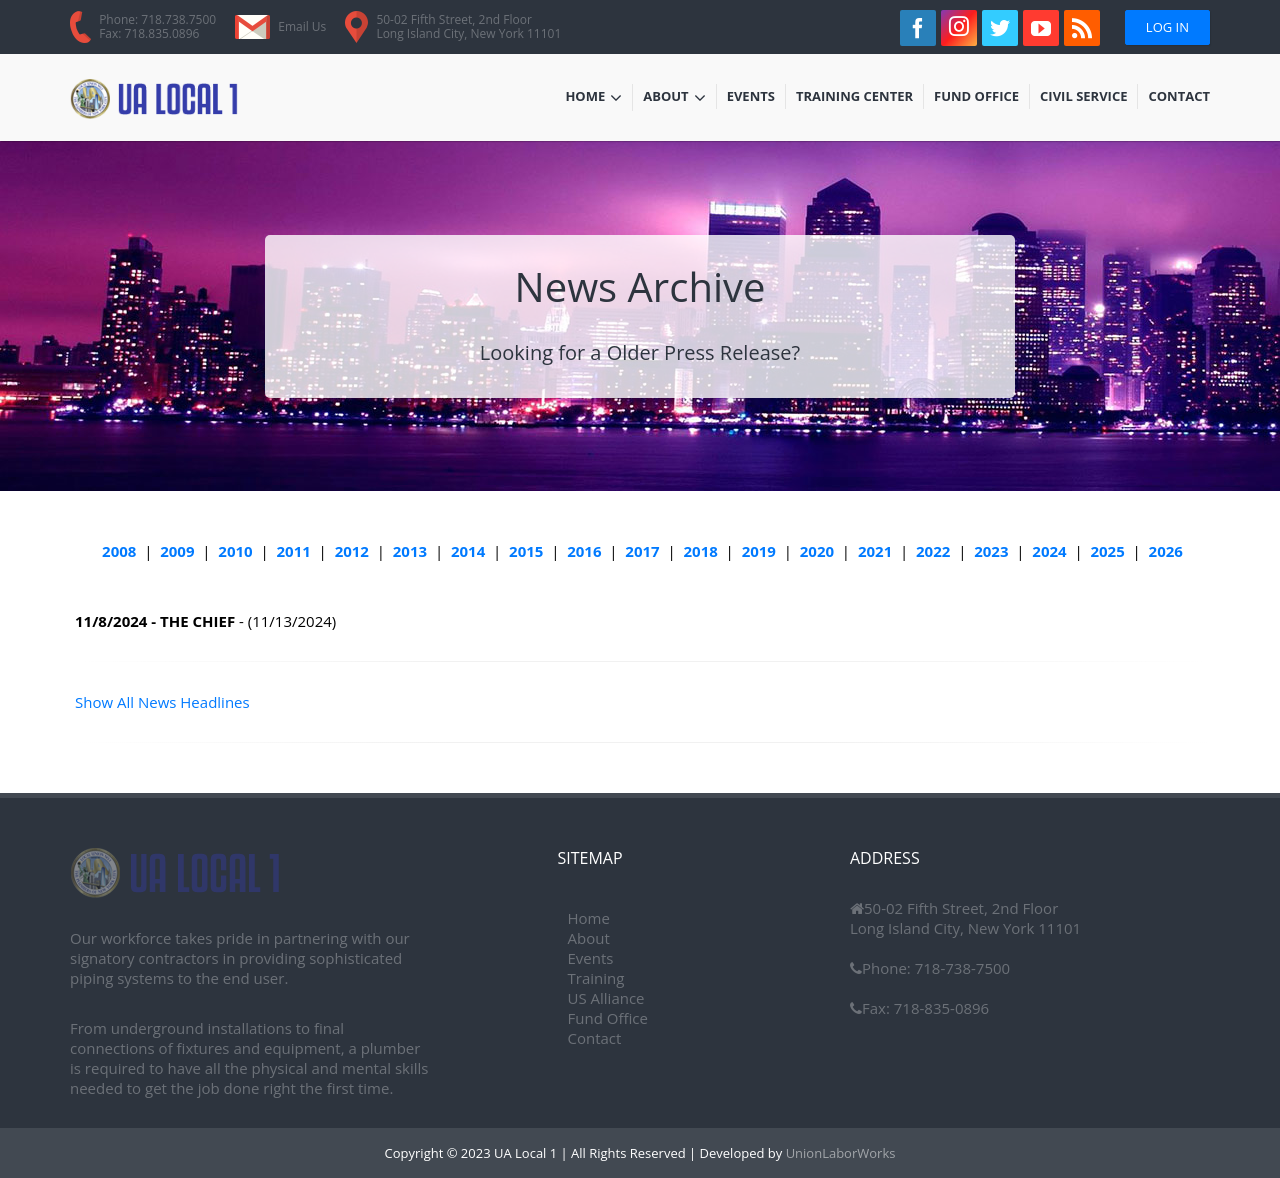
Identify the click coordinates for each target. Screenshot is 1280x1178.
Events (756, 98)
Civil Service (1084, 98)
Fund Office (976, 98)
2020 (817, 551)
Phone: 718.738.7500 (157, 19)
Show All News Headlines (162, 702)
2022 (933, 551)
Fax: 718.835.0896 (149, 33)
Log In (1167, 27)
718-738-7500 (960, 968)
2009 (177, 551)
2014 (468, 551)
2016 (584, 551)
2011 (294, 551)
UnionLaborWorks (838, 1153)
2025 (1107, 551)
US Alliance (606, 998)
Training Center (854, 98)
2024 (1049, 551)
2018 (700, 551)
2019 (759, 551)
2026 (1166, 551)
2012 (352, 551)
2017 (642, 551)
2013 (410, 551)
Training (596, 978)
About (674, 98)
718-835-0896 (939, 1008)
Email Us (302, 26)
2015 (526, 551)
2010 (235, 551)
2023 (991, 551)
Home (593, 98)
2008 (119, 551)
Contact (1179, 98)
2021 (875, 551)
